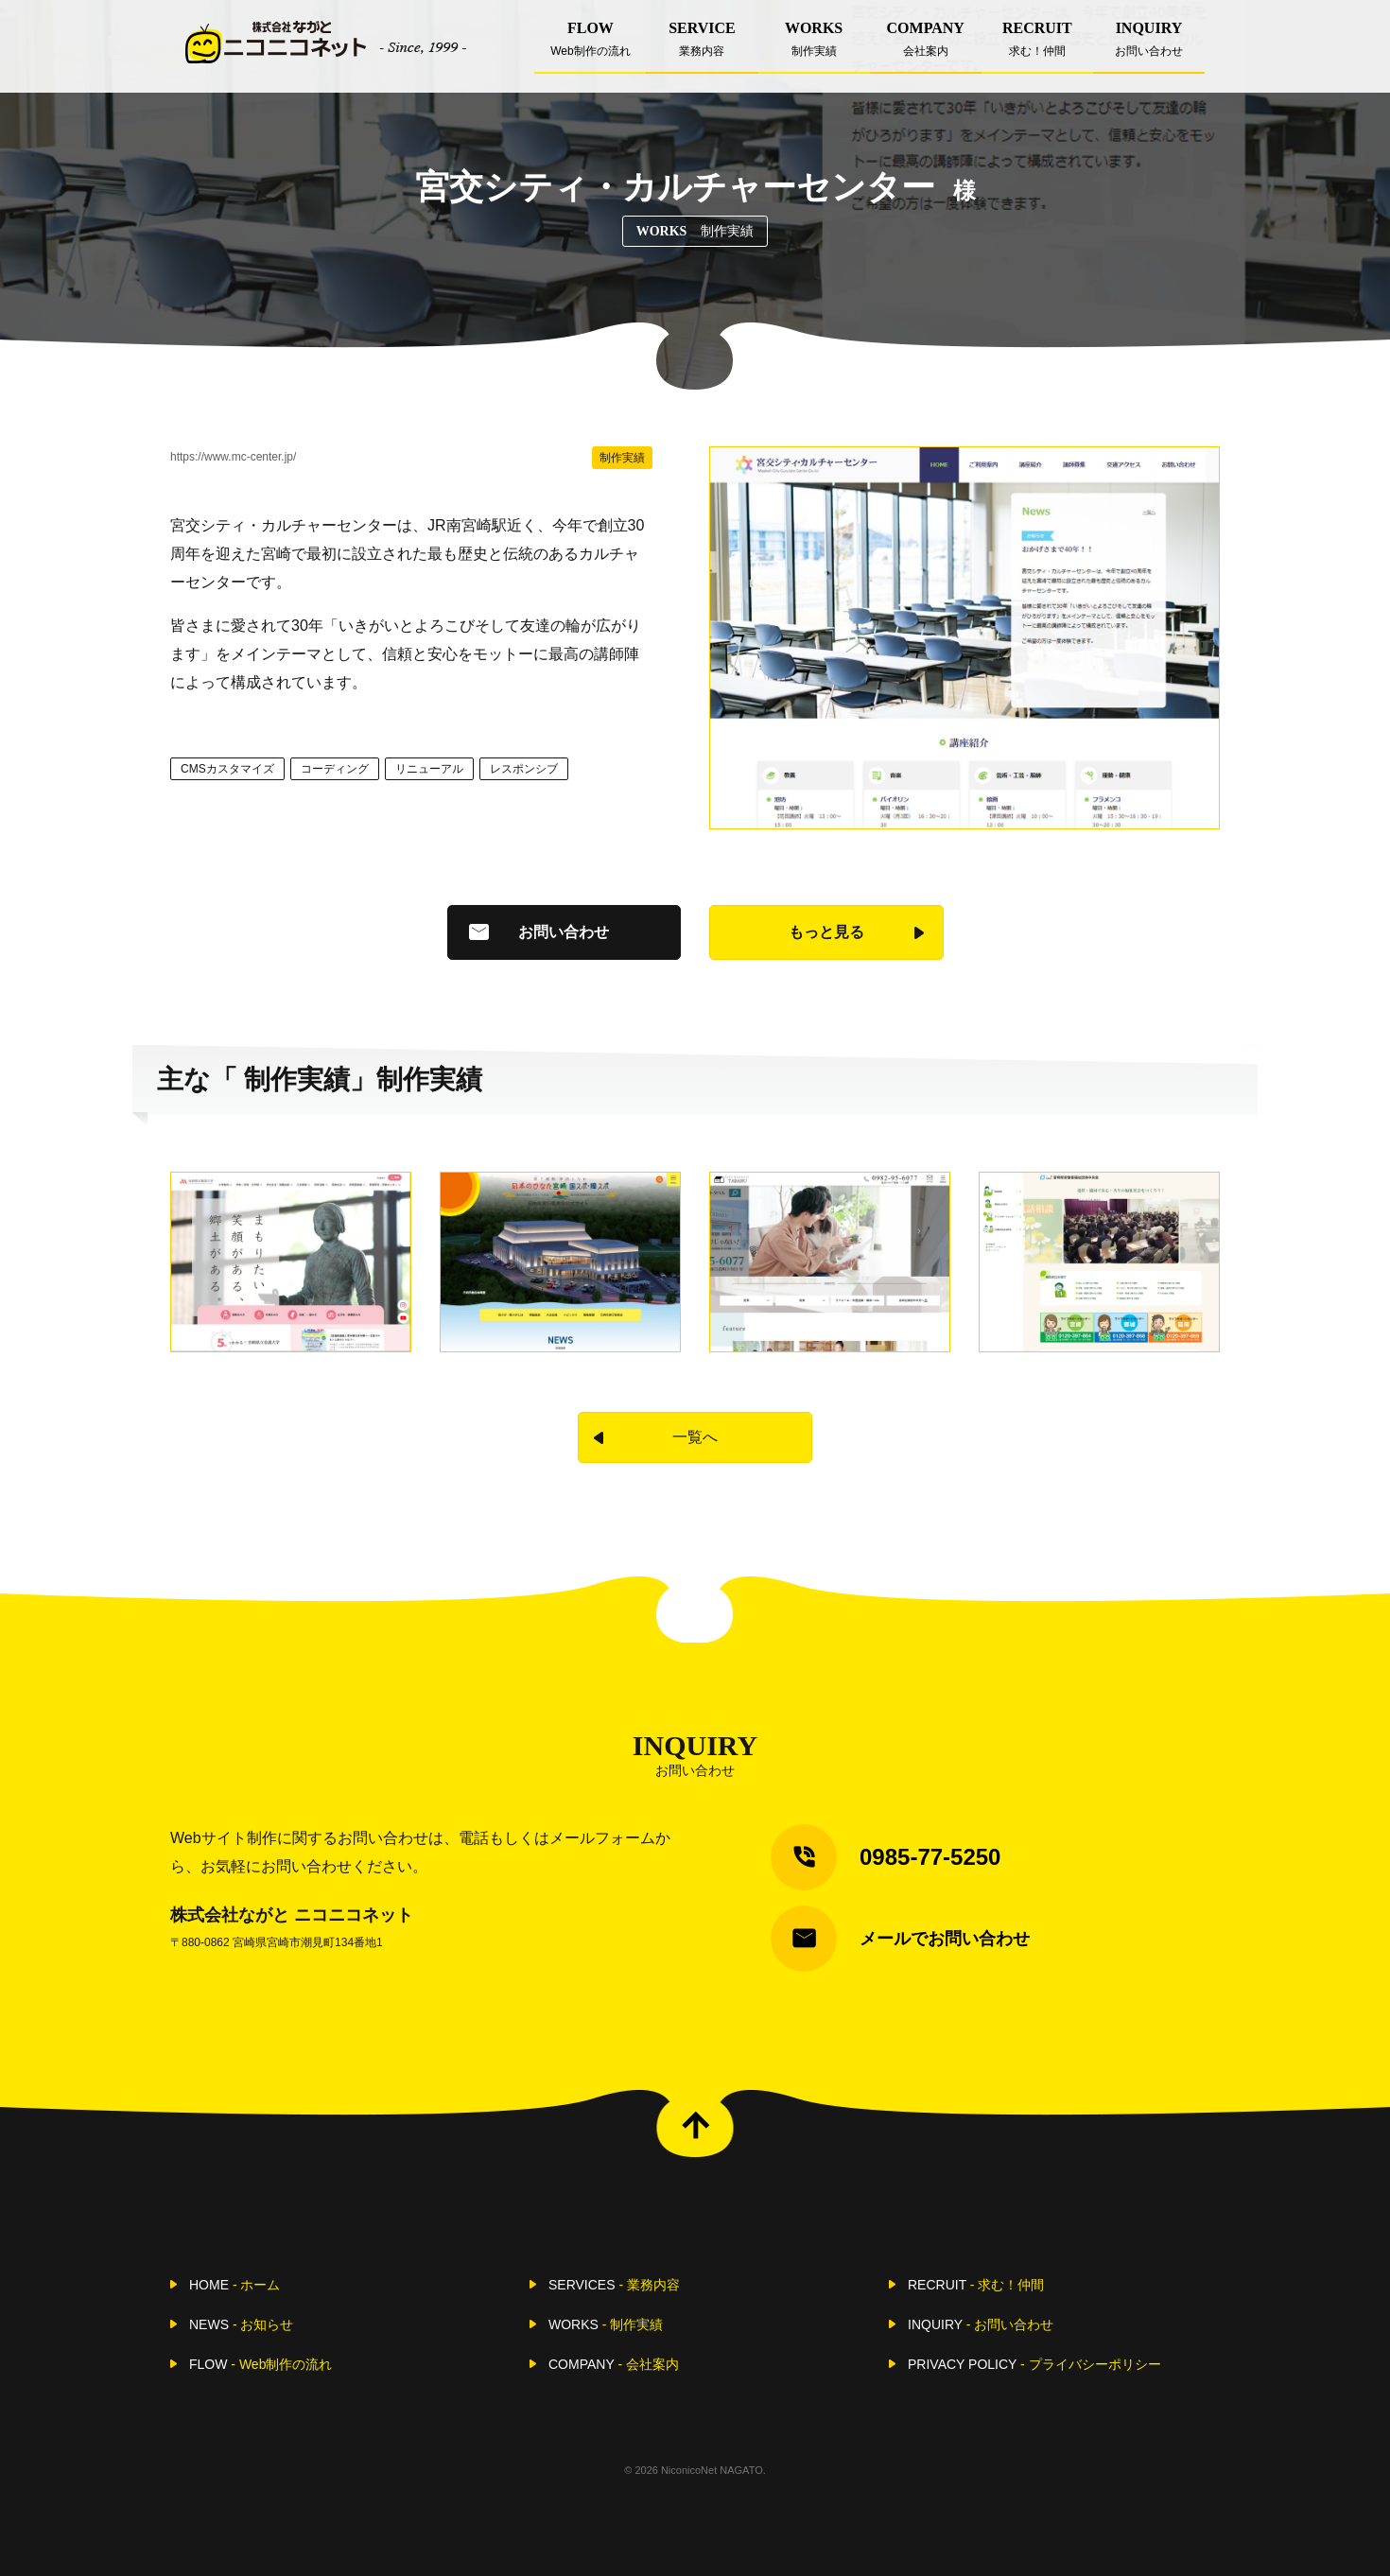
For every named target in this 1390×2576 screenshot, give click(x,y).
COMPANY (926, 47)
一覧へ (695, 1437)
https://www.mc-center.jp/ (233, 456)
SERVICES (614, 2284)
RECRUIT (1037, 47)
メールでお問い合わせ (945, 1938)
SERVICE (701, 47)
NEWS (241, 2324)
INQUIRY (1149, 47)
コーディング (335, 768)
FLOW (590, 47)
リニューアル (429, 768)
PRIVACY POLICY (1034, 2364)
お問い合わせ (563, 932)
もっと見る (826, 932)
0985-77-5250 (930, 1857)
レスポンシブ (524, 768)
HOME (234, 2284)
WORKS (814, 47)
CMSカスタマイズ (227, 768)
